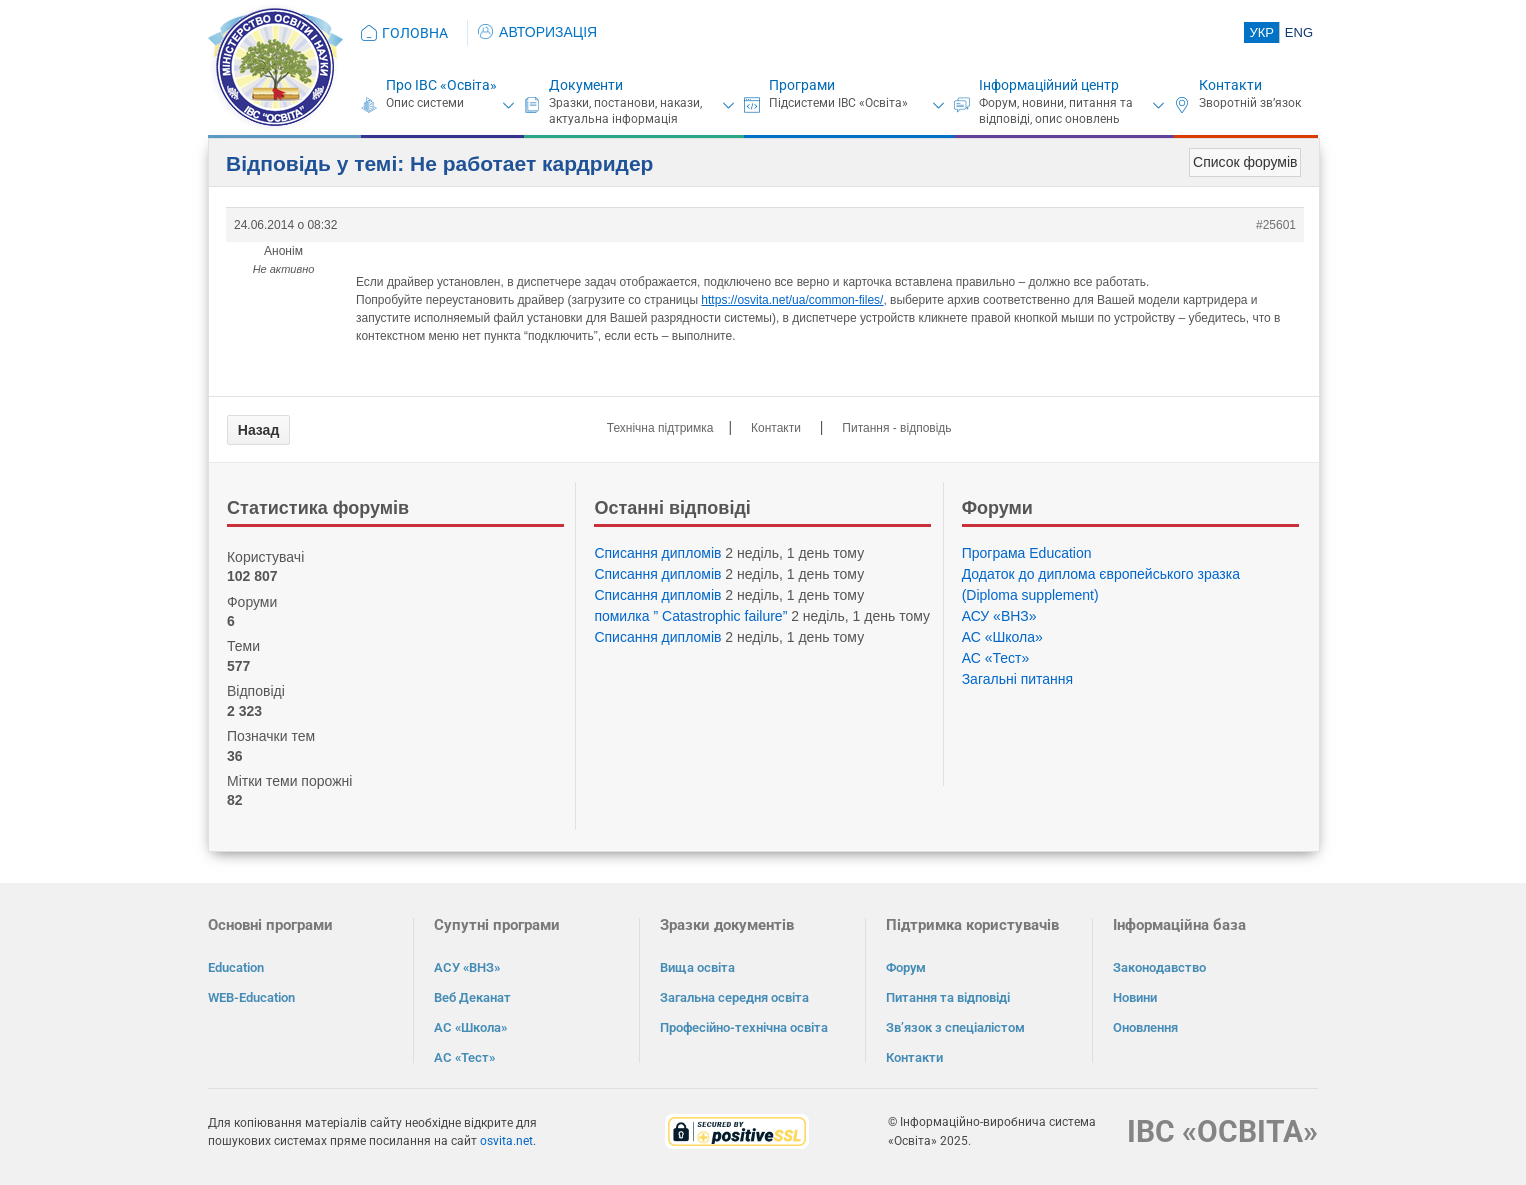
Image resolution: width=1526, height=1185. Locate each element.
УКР (1261, 32)
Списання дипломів (657, 553)
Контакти (1230, 85)
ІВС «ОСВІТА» (1222, 1131)
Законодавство (1159, 967)
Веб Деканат (472, 997)
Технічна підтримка (660, 428)
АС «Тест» (996, 658)
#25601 (1276, 225)
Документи (586, 85)
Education (236, 967)
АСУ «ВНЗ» (999, 616)
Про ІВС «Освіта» (441, 85)
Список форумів (1245, 162)
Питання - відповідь (896, 428)
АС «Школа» (1002, 637)
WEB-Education (251, 997)
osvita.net (506, 1141)
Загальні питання (1018, 679)
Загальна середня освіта (734, 997)
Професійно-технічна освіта (744, 1027)
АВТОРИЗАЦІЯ (537, 32)
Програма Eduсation (1027, 553)
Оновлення (1145, 1027)
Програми (802, 85)
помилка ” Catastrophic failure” (690, 616)
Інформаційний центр (1049, 85)
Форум (906, 967)
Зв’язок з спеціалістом (955, 1027)
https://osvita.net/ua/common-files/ (792, 300)
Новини (1135, 997)
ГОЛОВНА (415, 33)
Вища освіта (697, 967)
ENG (1299, 32)
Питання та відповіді (948, 997)
